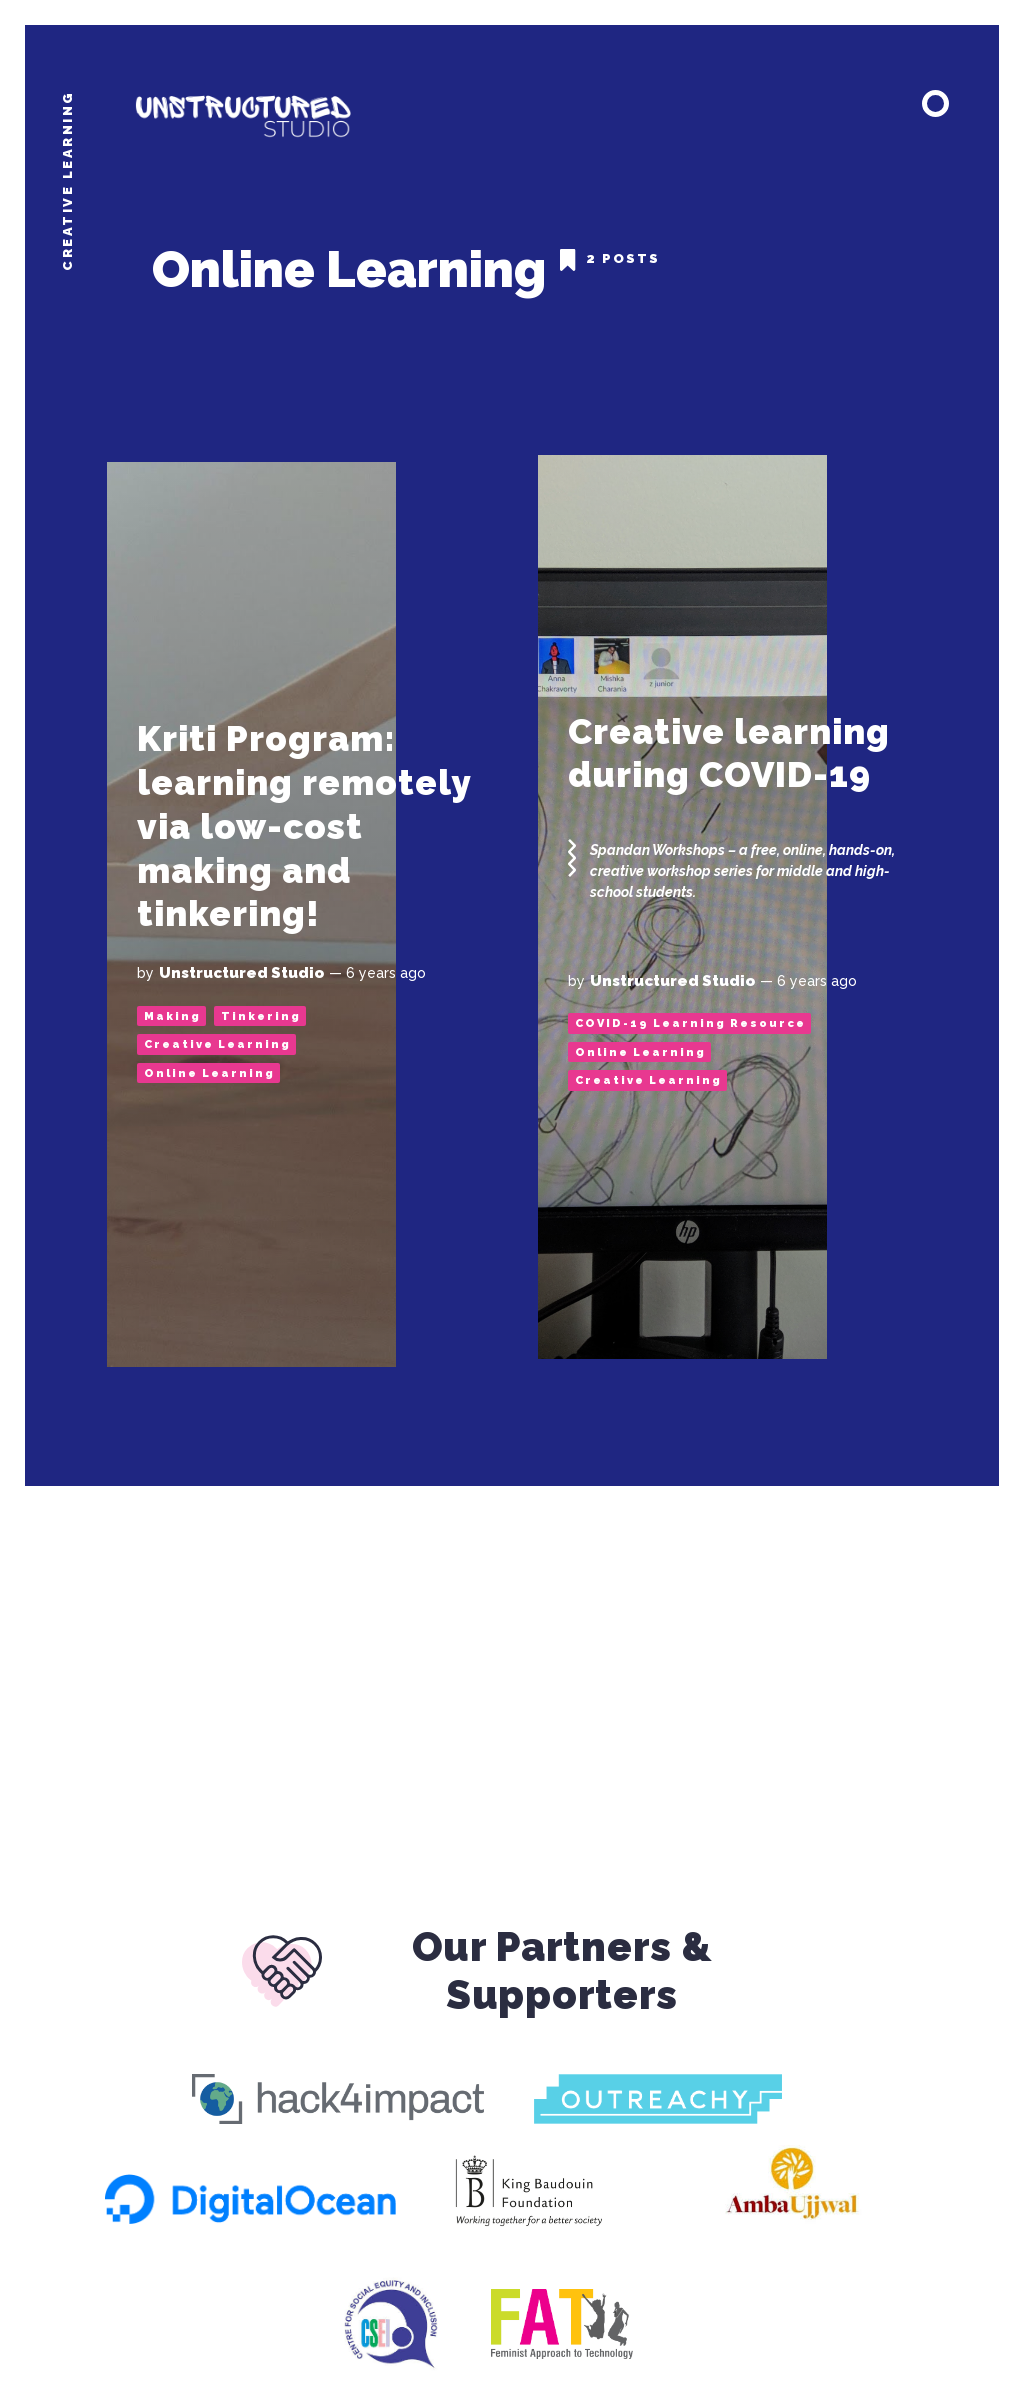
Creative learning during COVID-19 (730, 753)
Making (172, 1016)
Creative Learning (217, 1044)
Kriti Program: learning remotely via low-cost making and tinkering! (304, 826)
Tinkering (261, 1016)
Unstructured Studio (241, 973)
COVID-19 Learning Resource (690, 1024)
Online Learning (209, 1073)
